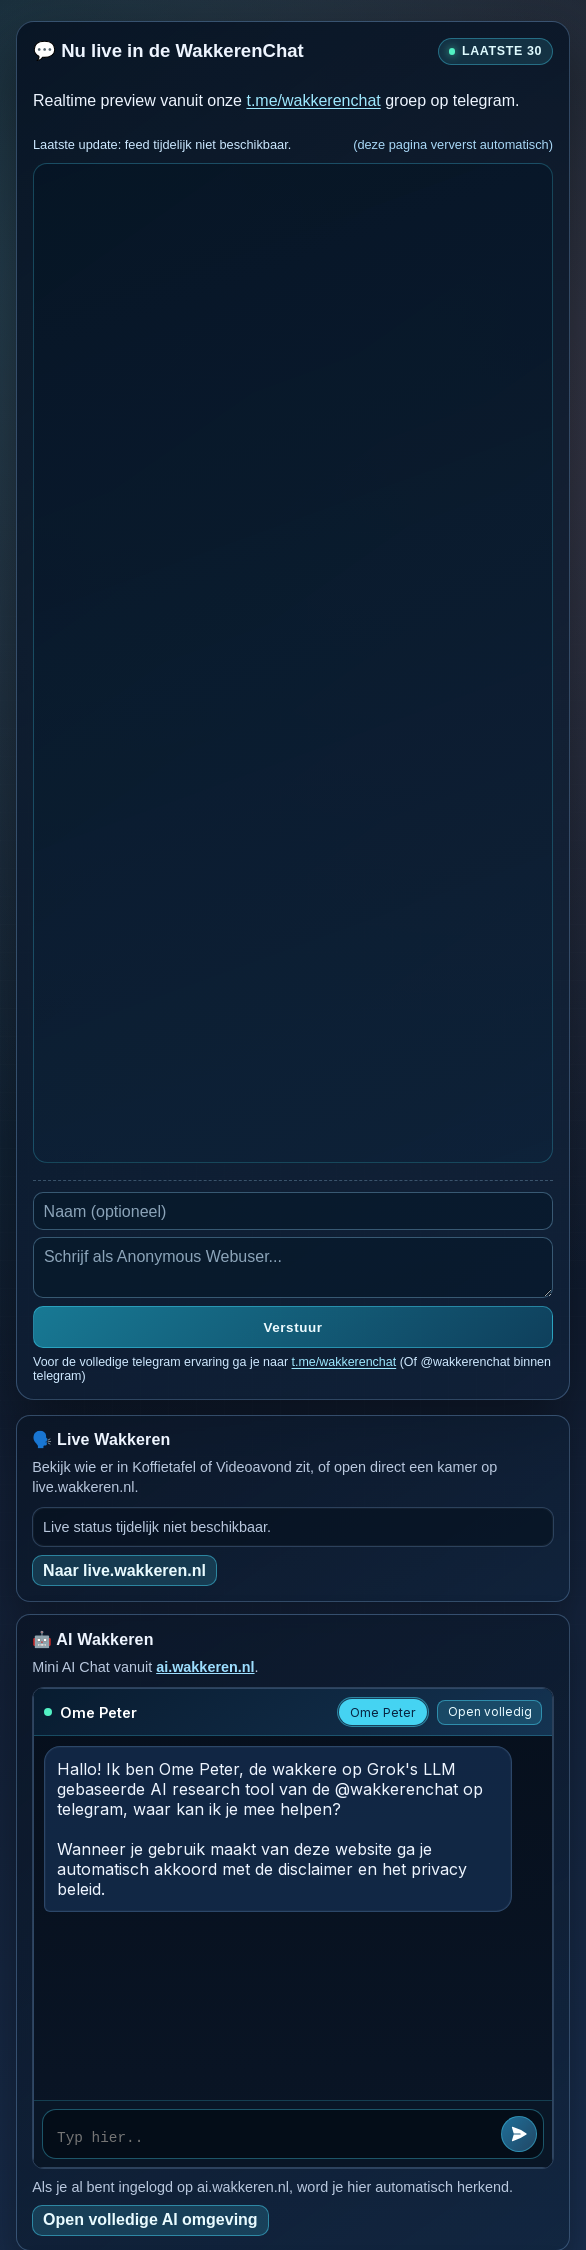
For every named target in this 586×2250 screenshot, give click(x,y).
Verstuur (293, 1327)
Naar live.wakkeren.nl (124, 1570)
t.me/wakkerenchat (313, 100)
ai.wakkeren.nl (205, 1667)
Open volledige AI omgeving (150, 2219)
